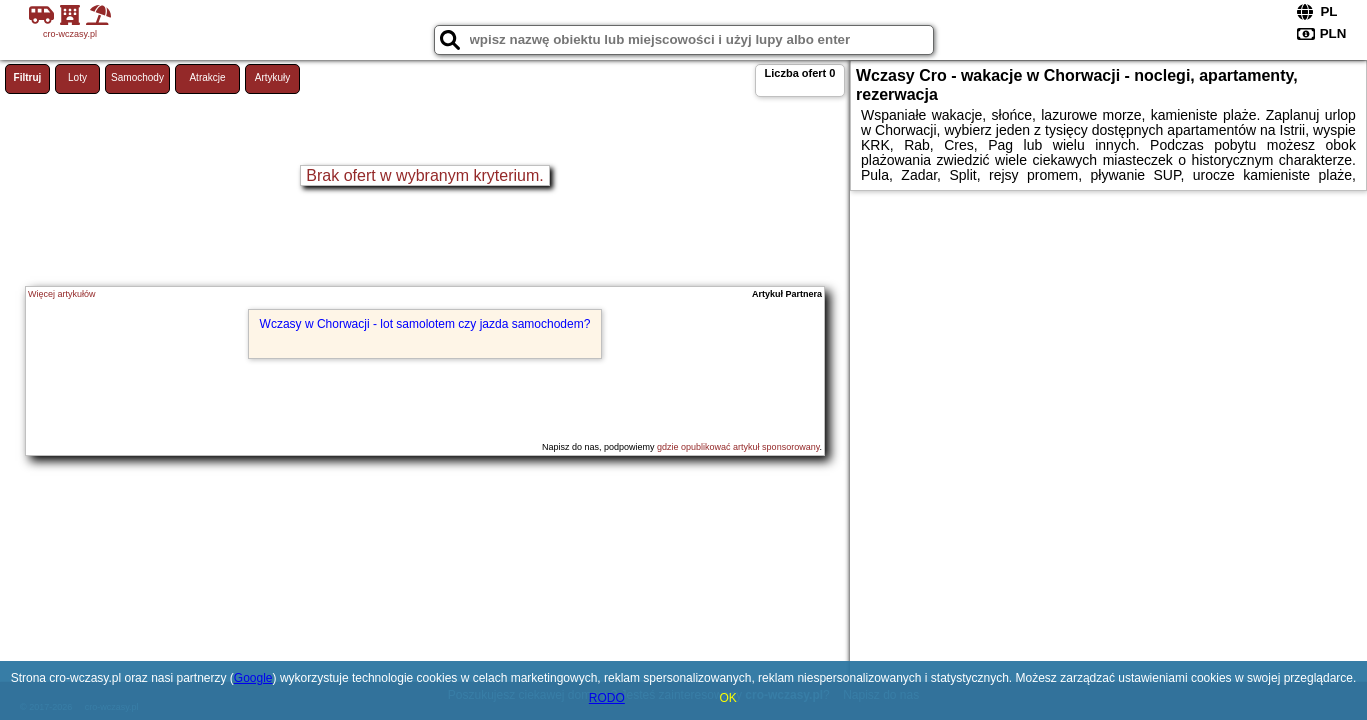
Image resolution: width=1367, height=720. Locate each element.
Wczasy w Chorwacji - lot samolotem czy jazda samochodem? (425, 324)
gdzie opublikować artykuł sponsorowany (738, 447)
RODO (607, 698)
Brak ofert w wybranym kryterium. (424, 175)
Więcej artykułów (62, 294)
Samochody (137, 77)
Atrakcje (207, 77)
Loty (77, 77)
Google (253, 678)
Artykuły (273, 77)
